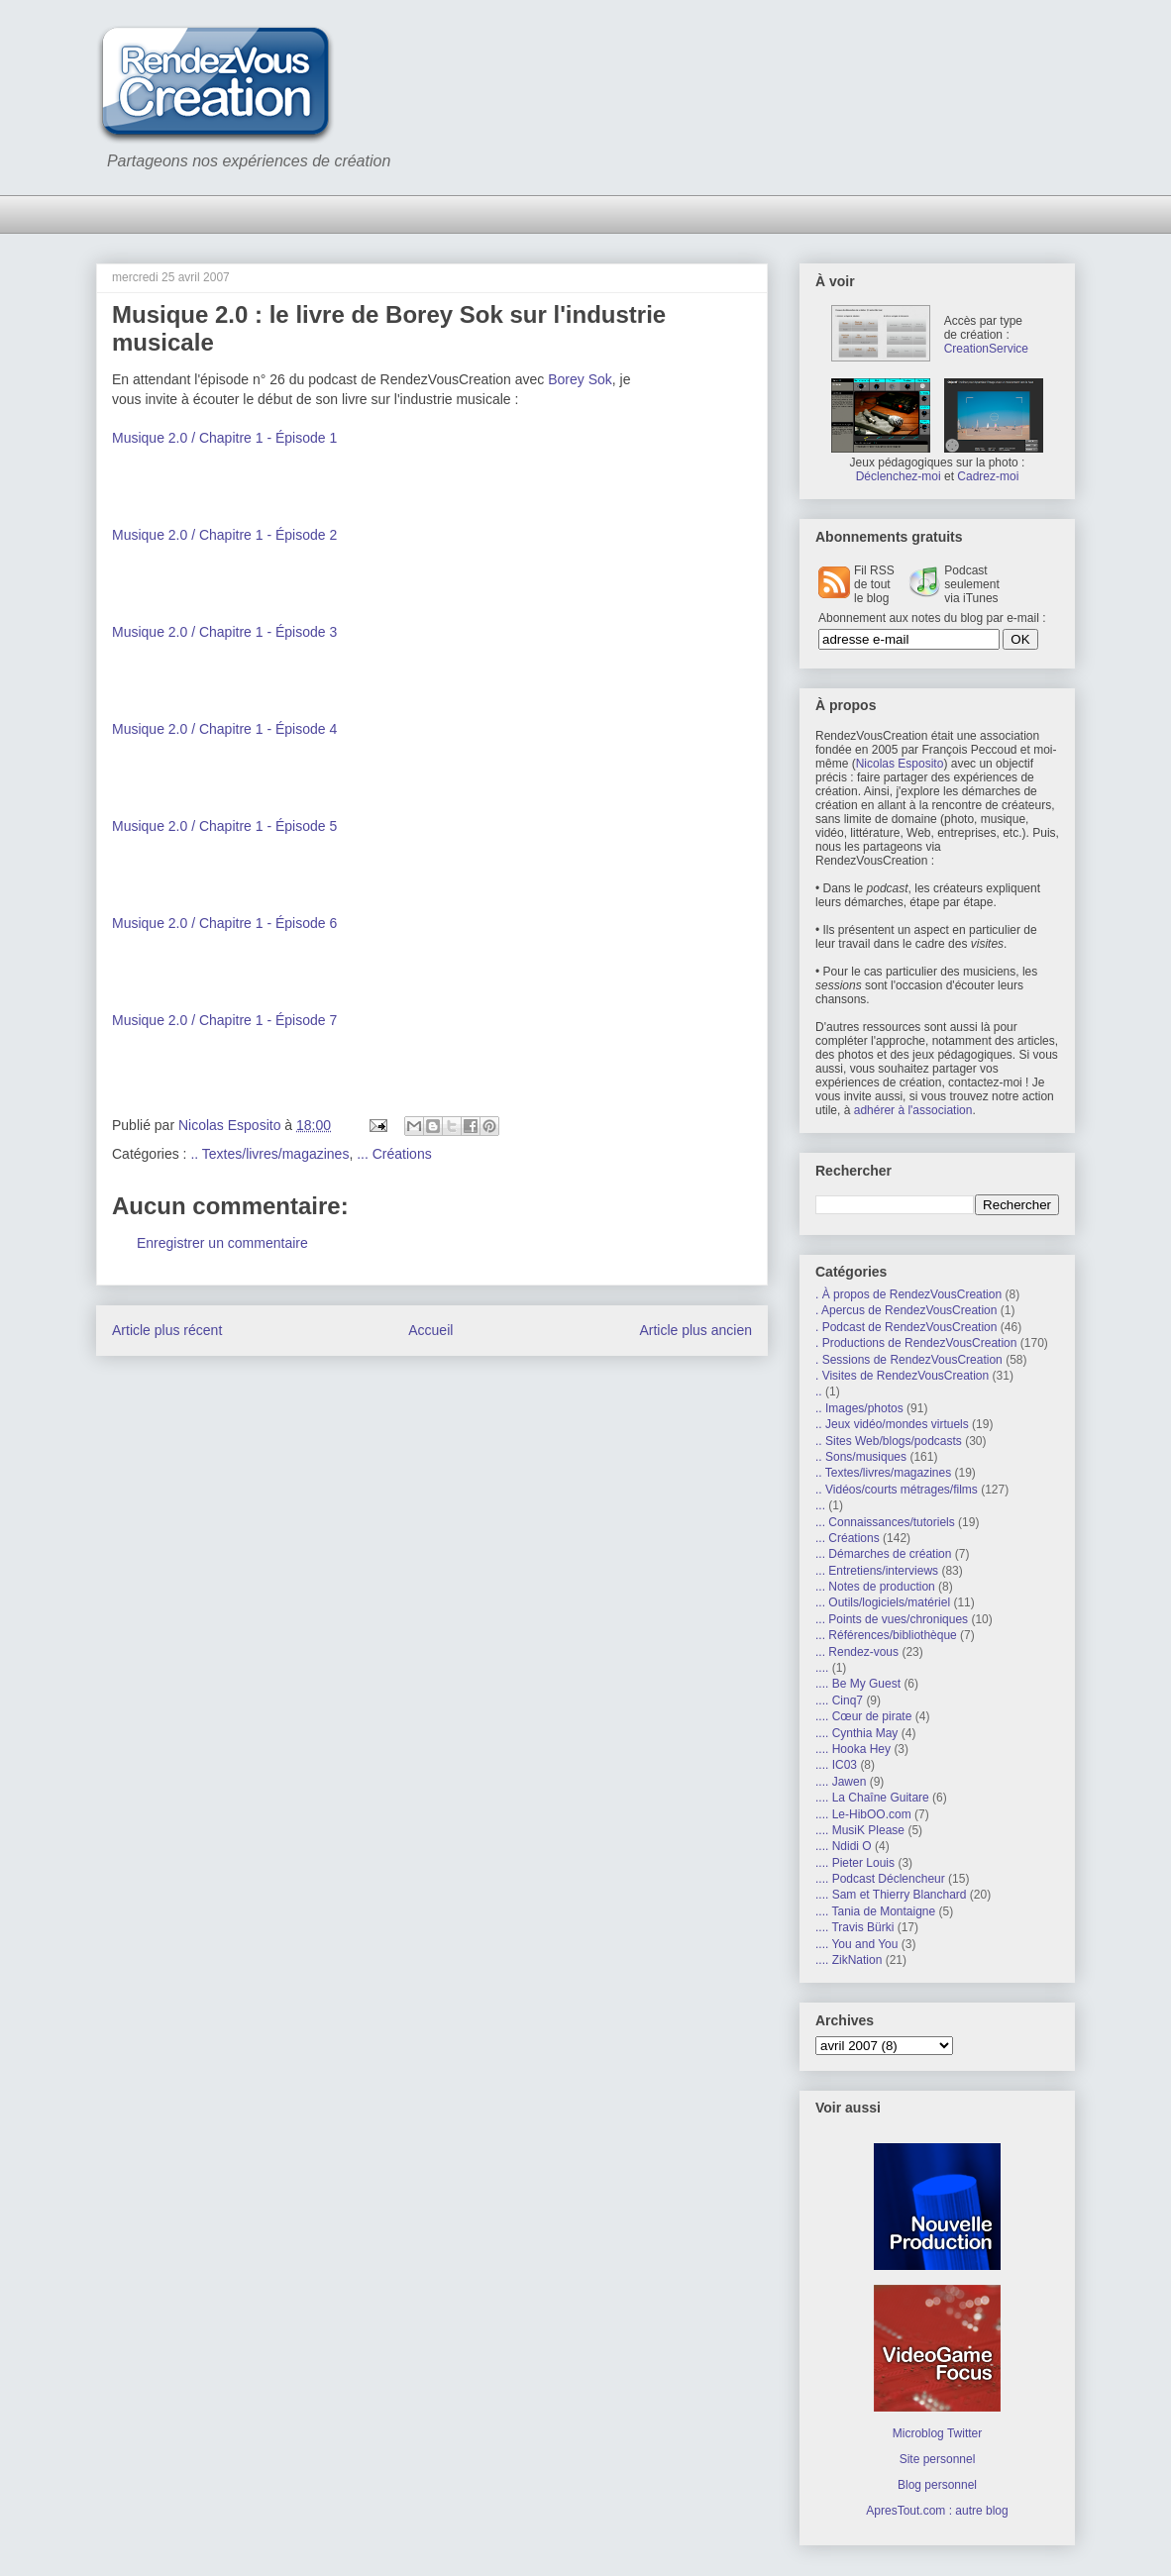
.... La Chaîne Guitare (872, 1797)
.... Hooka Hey (853, 1749)
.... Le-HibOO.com (863, 1814)
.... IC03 (836, 1765)
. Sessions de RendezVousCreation (909, 1360)
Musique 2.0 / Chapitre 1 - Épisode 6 (224, 923)
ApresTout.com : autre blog (937, 2511)
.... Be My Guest (858, 1684)
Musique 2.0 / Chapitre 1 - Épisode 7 (224, 1020)
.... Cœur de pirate (863, 1716)
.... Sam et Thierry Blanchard (891, 1895)
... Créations (394, 1154)
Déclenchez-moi (898, 476)
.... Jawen (840, 1782)
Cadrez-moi (987, 476)
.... (821, 1668)
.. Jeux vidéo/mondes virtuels (892, 1424)
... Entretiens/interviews (876, 1571)
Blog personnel (937, 2485)
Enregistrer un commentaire (222, 1243)
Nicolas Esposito (900, 764)
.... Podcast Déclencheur (880, 1879)
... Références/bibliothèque (886, 1635)
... (820, 1505)
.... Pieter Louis (855, 1863)
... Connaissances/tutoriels (885, 1522)
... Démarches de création (883, 1554)
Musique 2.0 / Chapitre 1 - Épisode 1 (224, 438)
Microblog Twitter (937, 2433)
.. (818, 1391)
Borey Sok (580, 379)
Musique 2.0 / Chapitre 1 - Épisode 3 (224, 632)
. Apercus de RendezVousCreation (906, 1310)
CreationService (986, 349)
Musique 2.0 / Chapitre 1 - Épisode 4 (224, 729)
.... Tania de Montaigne (875, 1911)
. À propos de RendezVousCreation (908, 1294)
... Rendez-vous (857, 1652)
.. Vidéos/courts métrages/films (896, 1489)
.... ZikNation (848, 1960)
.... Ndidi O (843, 1846)
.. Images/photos (859, 1408)
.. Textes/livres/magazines (269, 1154)
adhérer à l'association (913, 1110)
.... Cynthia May (856, 1733)
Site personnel (938, 2459)
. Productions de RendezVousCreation (915, 1343)
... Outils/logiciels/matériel (882, 1602)
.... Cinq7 (839, 1700)
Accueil (430, 1330)
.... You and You (856, 1944)
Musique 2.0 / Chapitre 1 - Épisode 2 (224, 535)
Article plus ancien (695, 1330)
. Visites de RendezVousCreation (902, 1376)
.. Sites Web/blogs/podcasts (888, 1441)
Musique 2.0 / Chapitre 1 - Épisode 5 (224, 826)
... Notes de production (875, 1587)
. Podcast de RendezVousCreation (906, 1327)
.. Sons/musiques (860, 1457)
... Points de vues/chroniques (891, 1619)
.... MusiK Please (860, 1830)
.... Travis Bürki (854, 1927)
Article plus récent (167, 1330)
